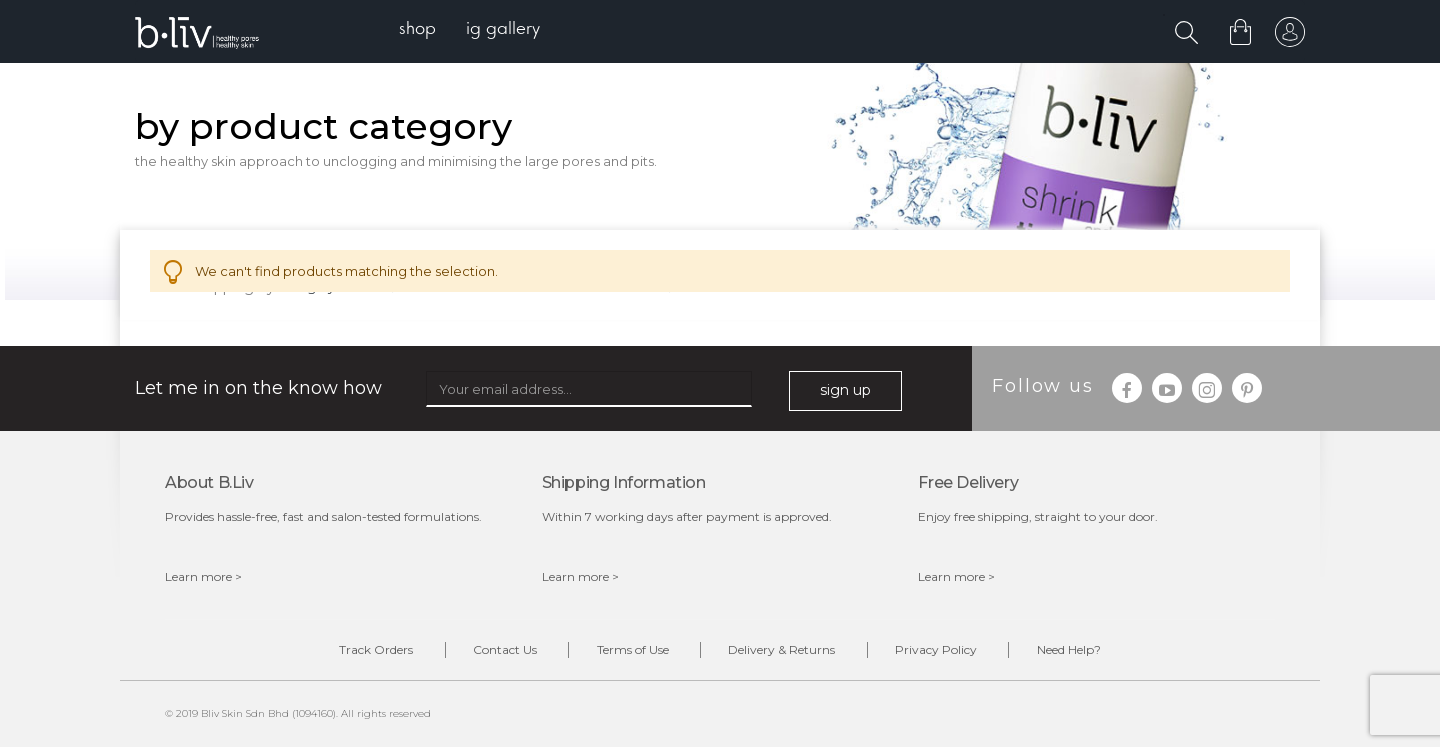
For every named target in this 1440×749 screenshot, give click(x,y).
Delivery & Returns (783, 651)
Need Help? (1077, 651)
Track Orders (368, 651)
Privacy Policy (941, 651)
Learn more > (203, 577)
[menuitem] (418, 30)
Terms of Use (631, 651)
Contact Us (500, 651)
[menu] (470, 30)
